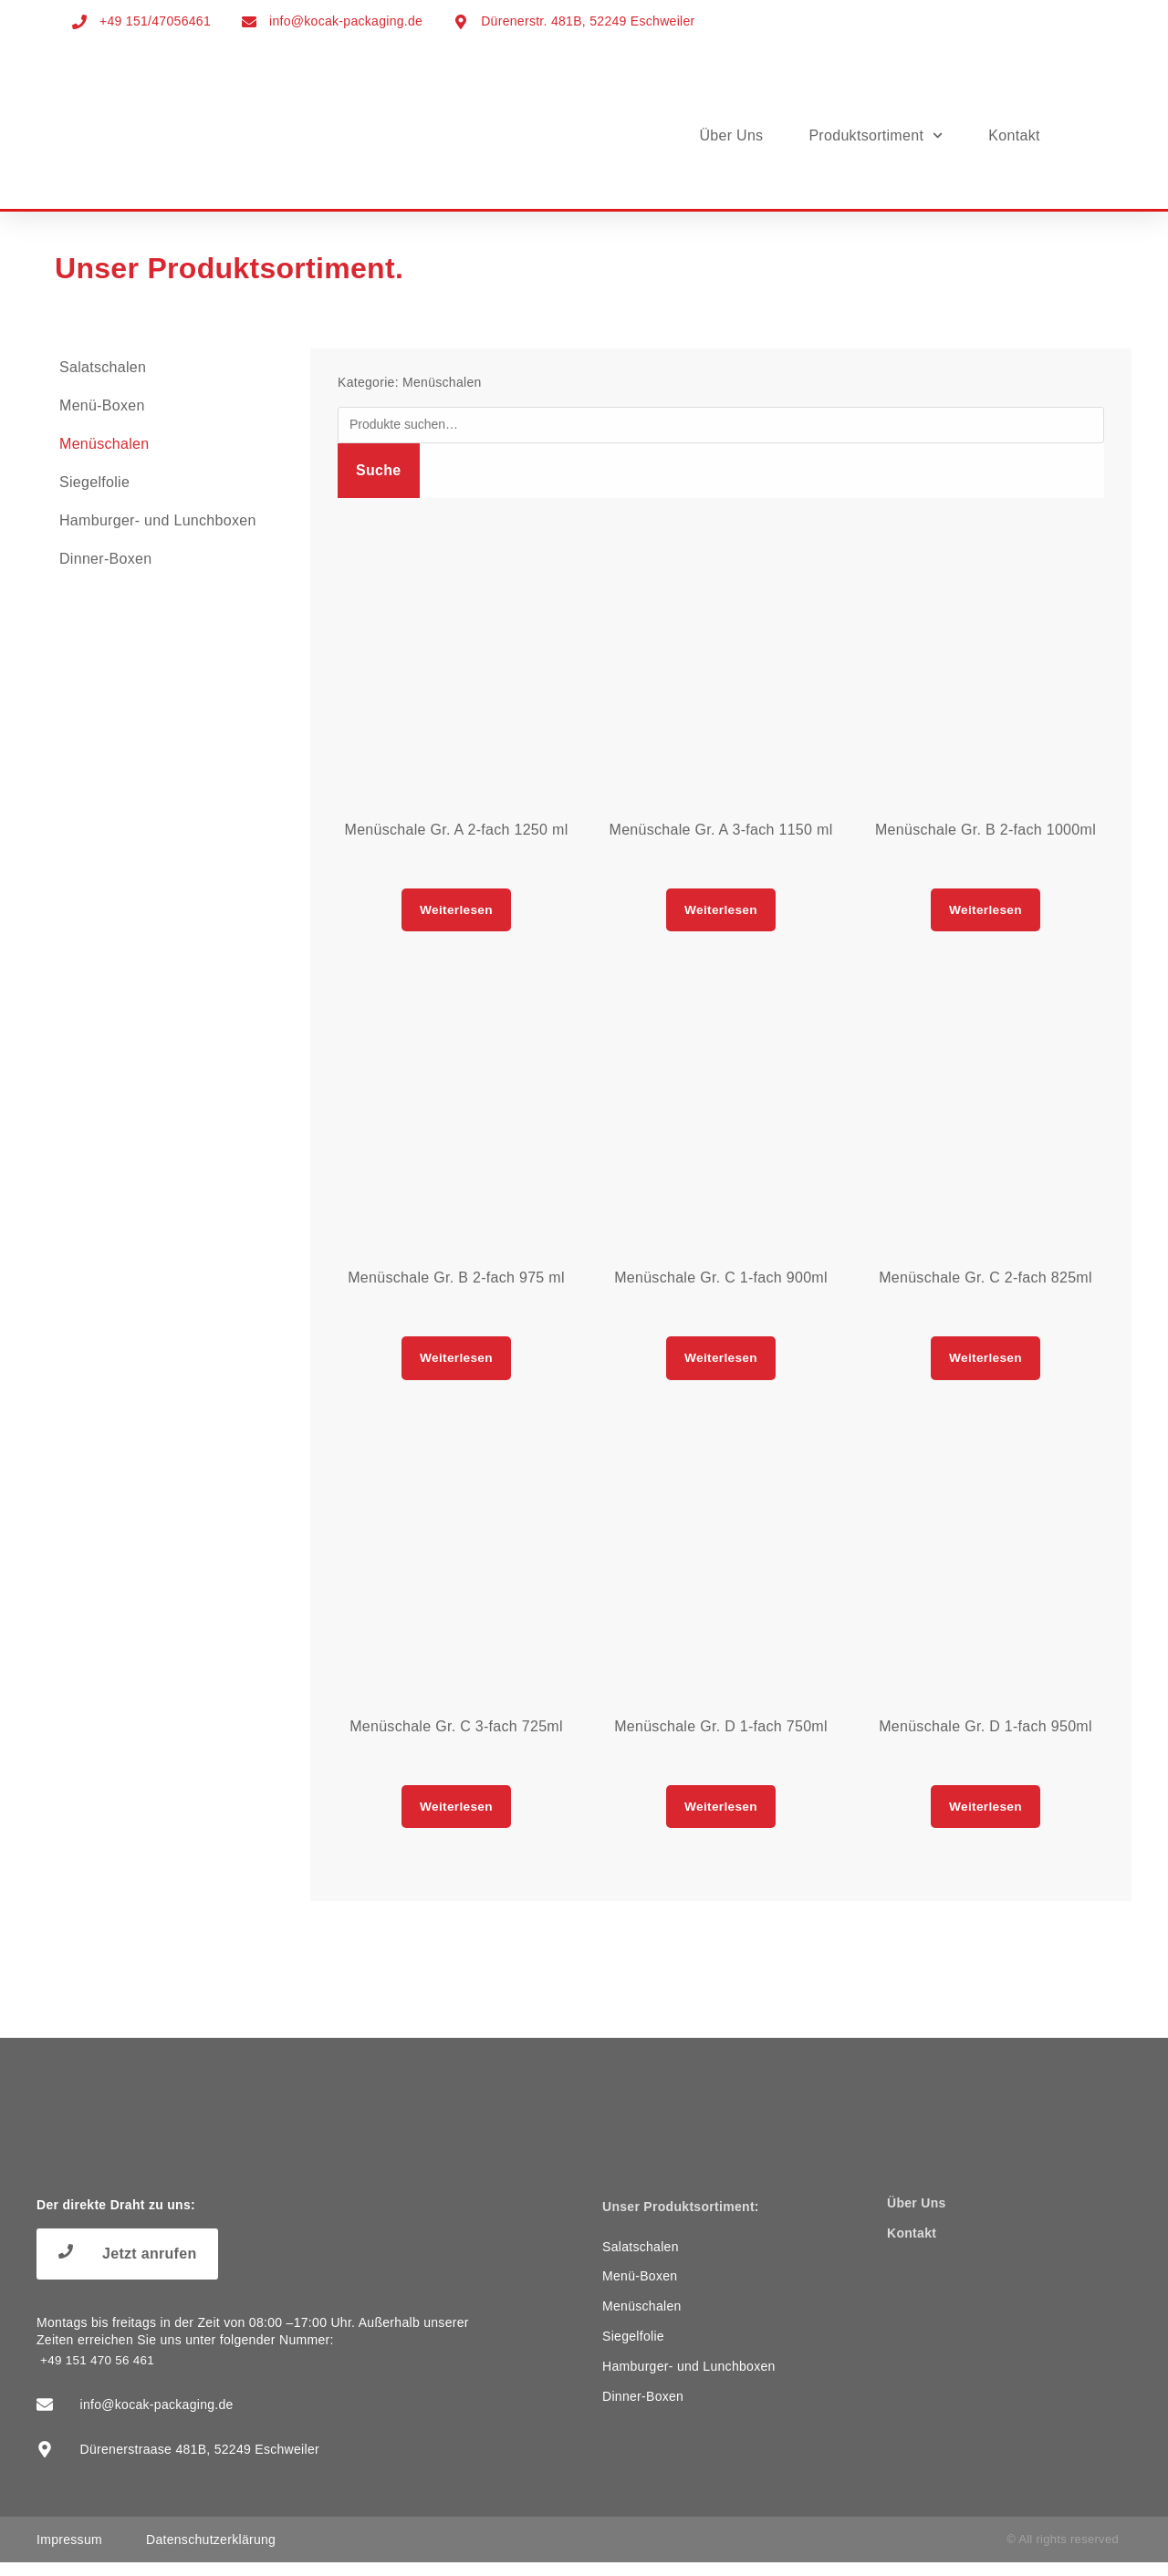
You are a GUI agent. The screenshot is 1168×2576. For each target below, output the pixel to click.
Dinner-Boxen (105, 558)
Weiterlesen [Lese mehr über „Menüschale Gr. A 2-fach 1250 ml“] (456, 911)
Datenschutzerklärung (211, 2553)
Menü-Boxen (102, 405)
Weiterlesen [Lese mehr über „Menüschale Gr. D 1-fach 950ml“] (986, 1816)
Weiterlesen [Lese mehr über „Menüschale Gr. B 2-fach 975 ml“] (456, 1364)
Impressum (69, 2553)
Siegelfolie (94, 482)
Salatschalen (102, 367)
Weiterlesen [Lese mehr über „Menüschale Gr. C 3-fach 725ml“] (456, 1816)
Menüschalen (104, 444)
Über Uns (731, 135)
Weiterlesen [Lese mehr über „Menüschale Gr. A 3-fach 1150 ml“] (721, 911)
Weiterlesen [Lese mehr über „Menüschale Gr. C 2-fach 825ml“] (986, 1364)
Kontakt (1013, 135)
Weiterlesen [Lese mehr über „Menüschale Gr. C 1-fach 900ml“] (721, 1364)
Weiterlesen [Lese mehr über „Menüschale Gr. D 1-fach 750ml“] (721, 1816)
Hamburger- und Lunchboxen (157, 520)
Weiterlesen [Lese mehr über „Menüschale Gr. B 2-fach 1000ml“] (986, 911)
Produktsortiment (875, 135)
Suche (379, 470)
